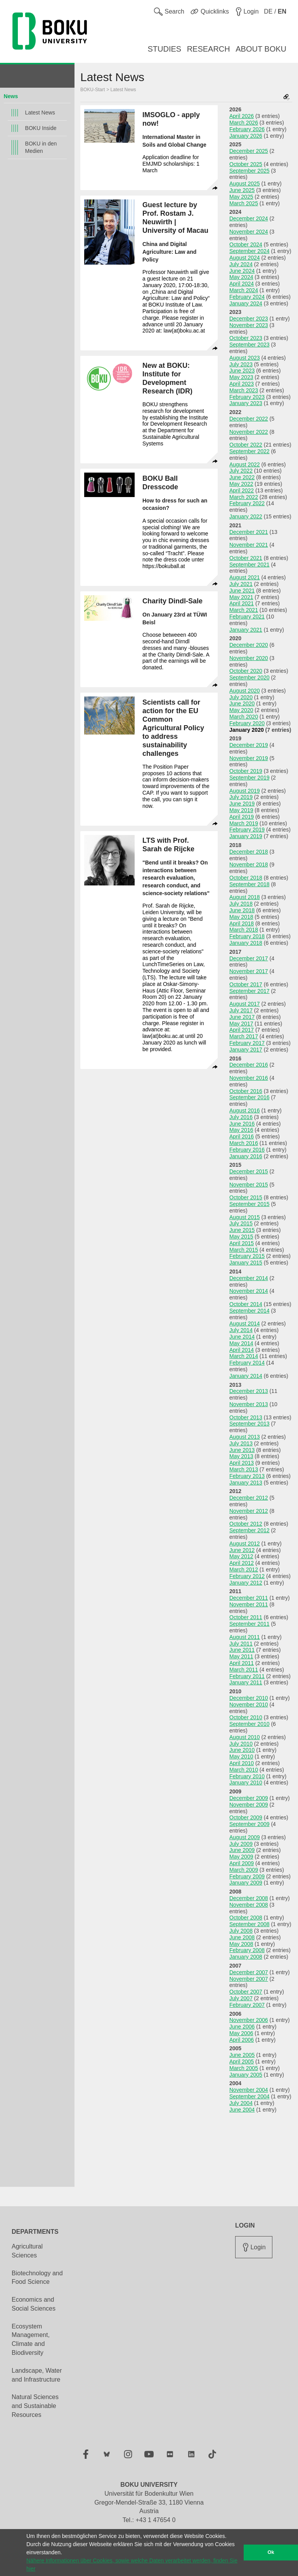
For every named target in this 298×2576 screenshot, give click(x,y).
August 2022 (244, 464)
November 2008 (248, 1905)
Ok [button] (271, 2552)
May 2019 (241, 810)
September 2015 (249, 1204)
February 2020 (247, 723)
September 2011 (249, 1624)
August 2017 (244, 1004)
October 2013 (245, 1417)
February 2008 (247, 1950)
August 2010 (244, 1737)
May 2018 (241, 917)
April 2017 (241, 1030)
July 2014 (241, 1330)
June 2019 (242, 803)
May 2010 (241, 1756)
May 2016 (241, 1130)
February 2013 (247, 1476)
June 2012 (242, 1550)
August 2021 (244, 577)
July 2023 (241, 364)
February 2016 (247, 1150)
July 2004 (241, 2103)
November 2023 (248, 325)
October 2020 (245, 671)
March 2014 (243, 1356)
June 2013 (242, 1450)
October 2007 (245, 1992)
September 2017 (249, 991)
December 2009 (248, 1798)
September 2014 (249, 1311)
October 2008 (245, 1917)
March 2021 (243, 610)
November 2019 (248, 758)
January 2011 (245, 1682)
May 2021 (241, 597)
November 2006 (248, 2020)
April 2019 (241, 817)
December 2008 (248, 1898)
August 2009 (244, 1837)
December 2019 (248, 745)
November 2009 (248, 1805)
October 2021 (245, 558)
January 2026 (245, 136)
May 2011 (241, 1656)
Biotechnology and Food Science (37, 2277)
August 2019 (244, 791)
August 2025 (244, 183)
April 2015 (241, 1243)
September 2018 (249, 884)
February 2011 (247, 1676)
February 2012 (247, 1576)
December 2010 (248, 1698)
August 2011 (244, 1637)
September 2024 (249, 251)
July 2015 (241, 1223)
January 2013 (245, 1482)
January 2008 (245, 1957)
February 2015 (247, 1256)
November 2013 (248, 1404)
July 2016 (241, 1117)
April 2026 (241, 116)
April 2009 (241, 1863)
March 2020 (243, 717)
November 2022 (248, 432)
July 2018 (241, 904)
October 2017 (245, 984)
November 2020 (248, 658)
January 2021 (245, 630)
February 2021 (247, 616)
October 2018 (245, 878)
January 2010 (245, 1782)
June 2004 (242, 2110)
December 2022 (248, 419)
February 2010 (247, 1776)
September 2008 (249, 1924)
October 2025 (245, 164)
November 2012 (248, 1511)
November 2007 (248, 1979)
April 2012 (241, 1563)
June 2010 (242, 1750)
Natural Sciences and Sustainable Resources (35, 2406)
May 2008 (241, 1944)
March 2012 (243, 1569)
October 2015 (245, 1197)
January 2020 (246, 730)
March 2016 (243, 1143)
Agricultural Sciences (27, 2251)
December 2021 (248, 532)
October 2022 (245, 445)
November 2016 (248, 1078)
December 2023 (248, 318)
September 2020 (249, 677)
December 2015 (248, 1171)
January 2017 (245, 1049)
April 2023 (241, 384)
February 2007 (247, 2005)
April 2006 (241, 2040)
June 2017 (242, 1017)
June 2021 (242, 590)
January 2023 (245, 403)
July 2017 (241, 1010)
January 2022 (245, 516)
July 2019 (241, 797)
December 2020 (248, 645)
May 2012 (241, 1556)
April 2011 (241, 1663)
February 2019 (247, 829)
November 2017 (248, 971)
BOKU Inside (41, 128)
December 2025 (248, 151)
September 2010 (249, 1724)
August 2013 (244, 1437)
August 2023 (244, 358)
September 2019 (249, 777)
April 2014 (241, 1350)
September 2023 (249, 344)
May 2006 (241, 2033)
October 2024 (245, 244)
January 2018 (245, 943)
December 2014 (248, 1278)
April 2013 (241, 1463)
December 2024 (248, 218)
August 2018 (244, 897)
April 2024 (241, 284)
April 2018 (241, 923)
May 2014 (241, 1343)
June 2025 (242, 190)
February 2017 (247, 1043)
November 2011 (248, 1604)
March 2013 (243, 1469)
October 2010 (245, 1717)
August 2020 (244, 691)
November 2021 (248, 545)
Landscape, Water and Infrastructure (37, 2375)
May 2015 (241, 1236)
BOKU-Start (92, 89)
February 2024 (247, 297)
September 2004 (249, 2096)
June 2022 (242, 477)
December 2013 (248, 1391)
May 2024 (241, 277)
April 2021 (241, 603)
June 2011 (242, 1650)
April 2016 (241, 1136)
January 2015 (245, 1262)
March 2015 (243, 1250)
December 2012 (248, 1498)
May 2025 (241, 197)
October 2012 (245, 1524)
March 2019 (243, 823)
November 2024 (248, 232)
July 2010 (241, 1744)
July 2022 (241, 471)
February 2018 (247, 936)
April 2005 (241, 2061)
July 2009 (241, 1844)
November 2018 (248, 864)
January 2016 (245, 1156)
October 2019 (245, 771)
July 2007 (241, 1998)
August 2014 (244, 1323)
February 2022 (247, 503)
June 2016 (242, 1124)
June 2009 (242, 1850)
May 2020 (241, 710)
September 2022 (249, 451)
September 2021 (249, 564)
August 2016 (244, 1110)
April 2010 (241, 1763)
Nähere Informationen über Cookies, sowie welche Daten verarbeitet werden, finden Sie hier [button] (131, 2564)
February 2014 (247, 1363)
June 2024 (242, 271)
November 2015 (248, 1184)
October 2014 (245, 1304)
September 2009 (249, 1824)
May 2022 (241, 484)
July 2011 (241, 1644)
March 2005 (243, 2068)
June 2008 (242, 1937)
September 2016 (249, 1097)
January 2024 (245, 303)
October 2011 (245, 1617)
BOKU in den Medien (41, 147)
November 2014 (248, 1291)
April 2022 (241, 490)
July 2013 (241, 1443)
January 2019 (245, 836)
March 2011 (243, 1670)
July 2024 (241, 264)
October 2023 (245, 338)
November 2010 (248, 1704)
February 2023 (247, 397)
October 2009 (245, 1817)
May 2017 (241, 1023)
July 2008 (241, 1931)
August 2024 (244, 258)
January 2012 (245, 1583)
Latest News (40, 112)
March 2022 (243, 497)
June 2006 (242, 2026)
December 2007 (248, 1972)
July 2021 (241, 584)
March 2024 (243, 290)
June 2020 (242, 703)
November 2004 (248, 2090)
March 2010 (243, 1770)
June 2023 (242, 370)
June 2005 (242, 2055)
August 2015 (244, 1217)
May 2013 (241, 1456)
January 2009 (245, 1883)
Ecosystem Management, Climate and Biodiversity (31, 2339)
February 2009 (247, 1876)
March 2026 (243, 123)
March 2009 (243, 1870)
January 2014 (245, 1376)
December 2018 (248, 852)
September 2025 (249, 171)
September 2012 (249, 1530)
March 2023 (243, 390)
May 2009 (241, 1857)
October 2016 (245, 1091)
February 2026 (247, 129)
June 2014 (242, 1337)
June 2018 (242, 910)
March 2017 (243, 1036)
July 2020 (241, 697)
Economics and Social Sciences (33, 2304)
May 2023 (241, 377)
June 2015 (242, 1230)
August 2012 (244, 1543)
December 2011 (248, 1598)
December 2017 (248, 958)
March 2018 (243, 930)
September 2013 (249, 1424)
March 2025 (243, 203)
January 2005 (245, 2075)
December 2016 (248, 1065)
